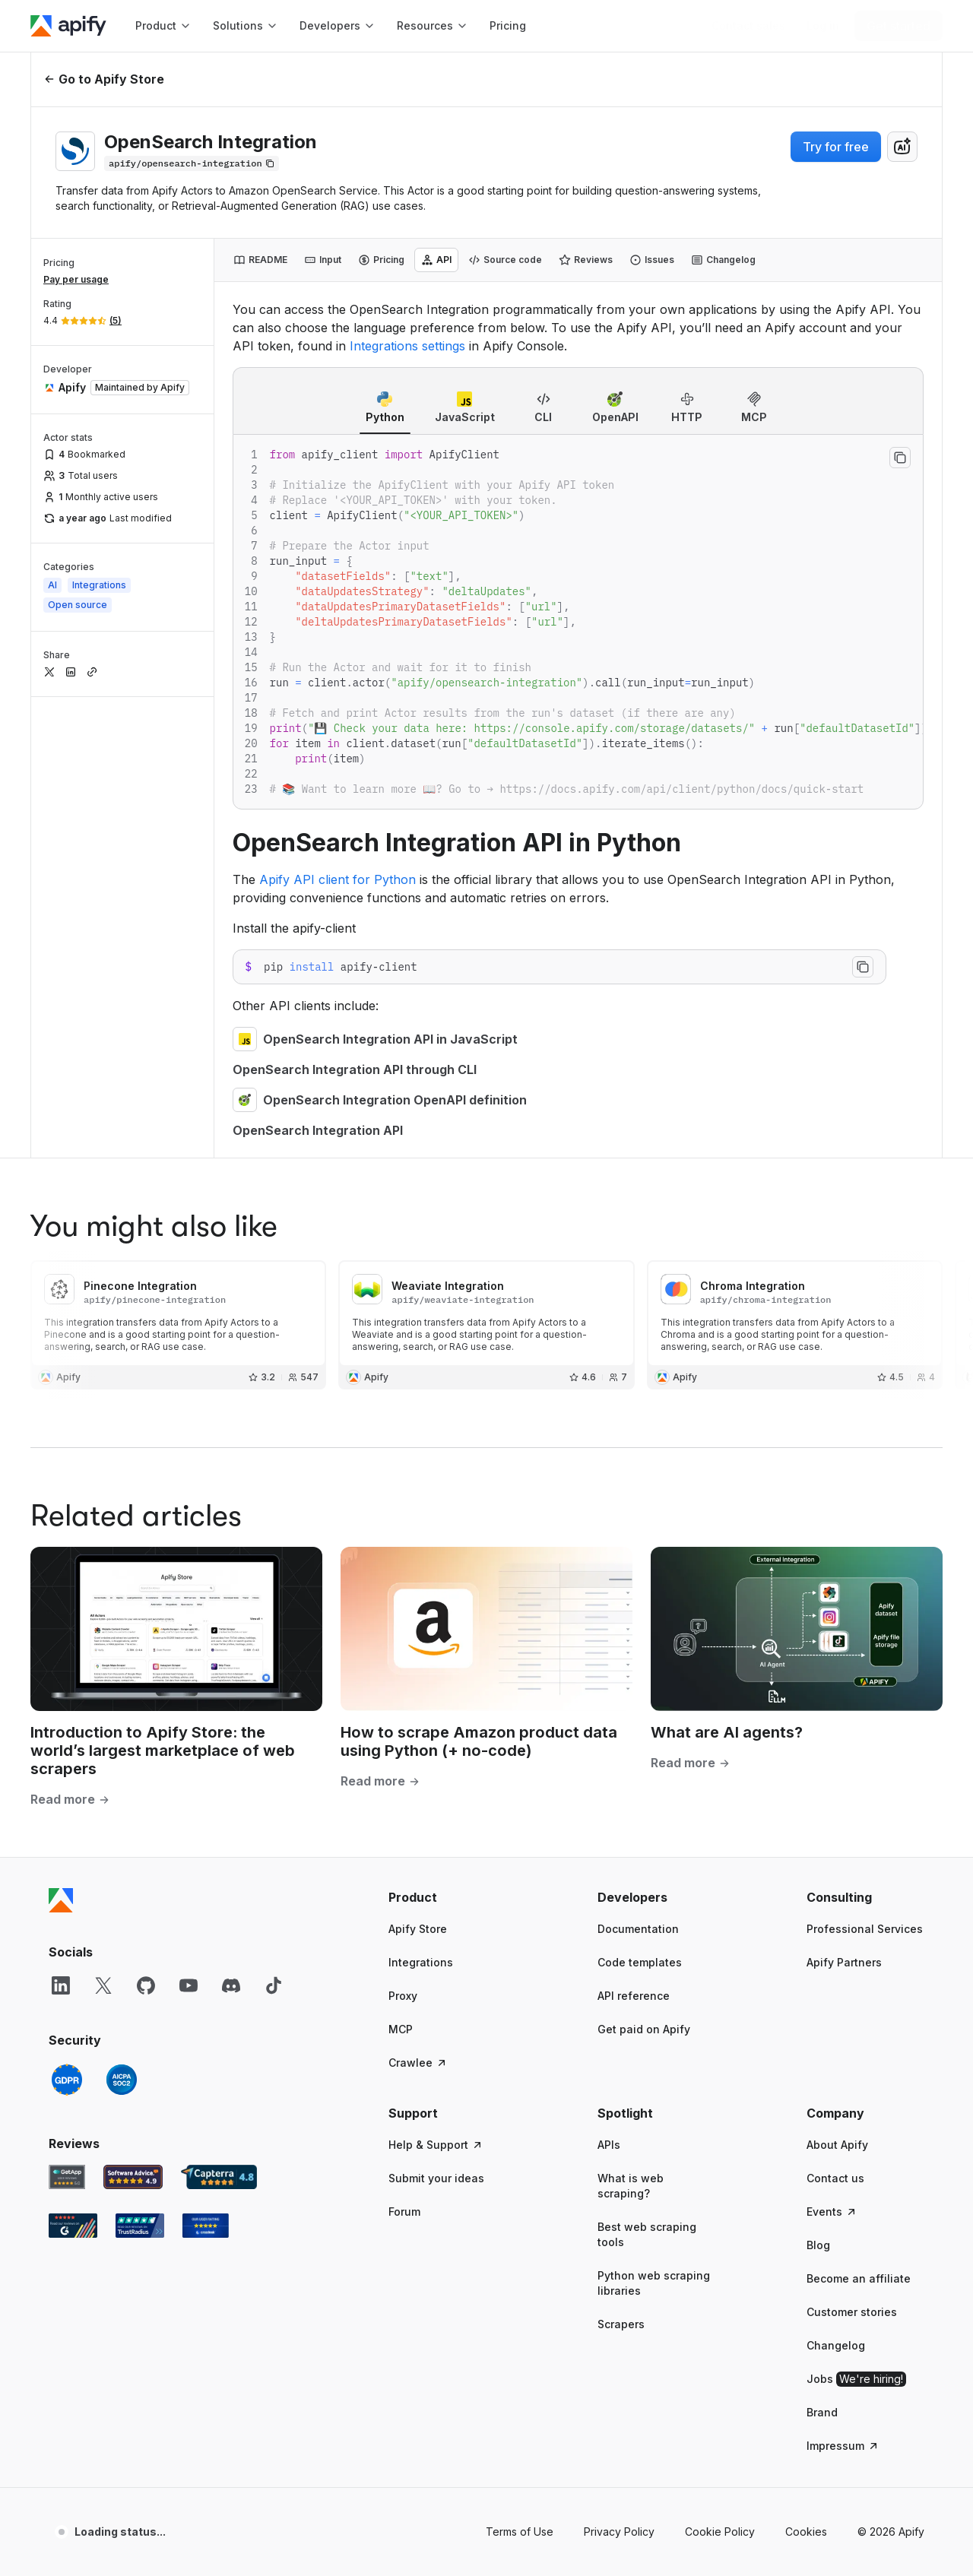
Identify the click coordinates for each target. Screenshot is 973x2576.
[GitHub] (146, 1985)
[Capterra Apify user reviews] (219, 2177)
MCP (400, 2029)
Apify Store (417, 1928)
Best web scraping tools (646, 2234)
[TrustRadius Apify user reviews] (140, 2225)
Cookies (806, 2531)
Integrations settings (407, 345)
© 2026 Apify (890, 2531)
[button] (447, 1897)
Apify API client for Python (337, 879)
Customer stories (852, 2311)
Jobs (856, 2379)
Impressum (843, 2445)
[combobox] (902, 146)
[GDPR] (67, 2079)
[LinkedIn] (61, 1985)
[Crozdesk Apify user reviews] (205, 2225)
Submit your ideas (436, 2178)
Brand (822, 2412)
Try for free (836, 146)
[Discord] (231, 1985)
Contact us (835, 2178)
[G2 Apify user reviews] (73, 2225)
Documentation (638, 1928)
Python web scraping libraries (653, 2283)
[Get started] (898, 26)
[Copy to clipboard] (900, 457)
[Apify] (68, 25)
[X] (103, 1985)
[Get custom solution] (748, 26)
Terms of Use (519, 2531)
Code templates (639, 1962)
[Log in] (822, 26)
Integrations (420, 1962)
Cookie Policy (720, 2531)
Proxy (402, 1995)
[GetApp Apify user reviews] (67, 2177)
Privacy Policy (619, 2531)
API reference (633, 1995)
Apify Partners (844, 1962)
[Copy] (191, 163)
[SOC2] (121, 2079)
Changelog (836, 2345)
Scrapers (621, 2324)
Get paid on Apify (643, 2029)
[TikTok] (273, 1985)
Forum (404, 2211)
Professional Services (865, 1928)
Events (832, 2211)
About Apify (837, 2144)
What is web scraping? (630, 2186)
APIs (608, 2144)
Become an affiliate (859, 2278)
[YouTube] (188, 1985)
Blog (818, 2245)
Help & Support (435, 2144)
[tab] (260, 260)
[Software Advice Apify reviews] (133, 2177)
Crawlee (418, 2062)
